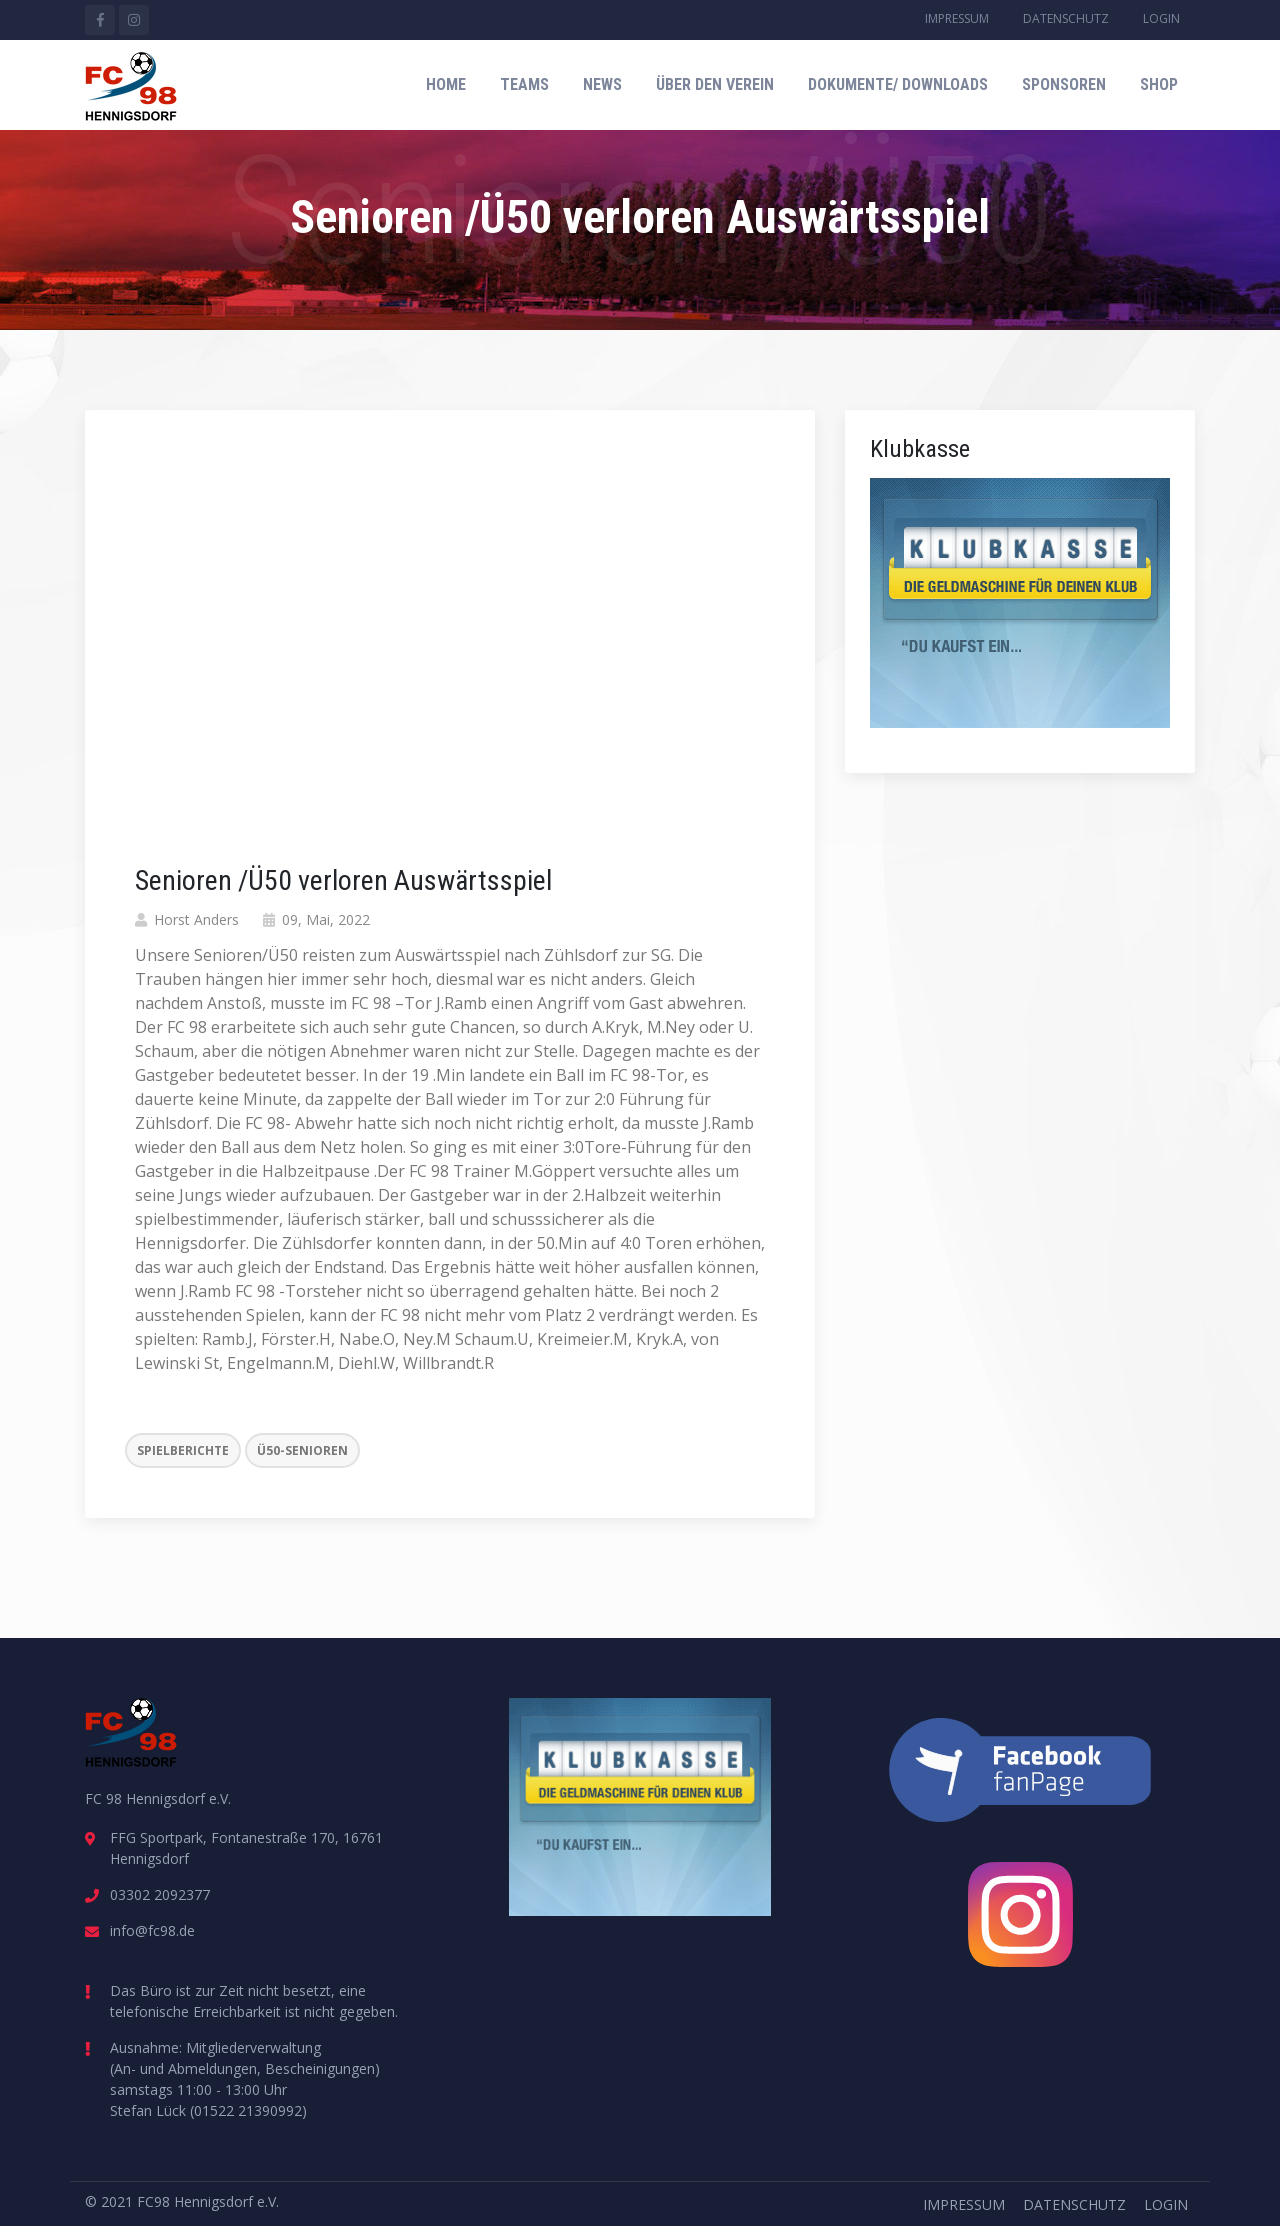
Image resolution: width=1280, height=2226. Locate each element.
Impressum (957, 18)
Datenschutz (1066, 18)
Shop (1159, 84)
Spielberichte (183, 1450)
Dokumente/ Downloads (898, 84)
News (602, 84)
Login (1161, 18)
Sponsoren (1064, 84)
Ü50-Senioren (302, 1450)
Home (446, 84)
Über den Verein (715, 84)
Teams (524, 84)
